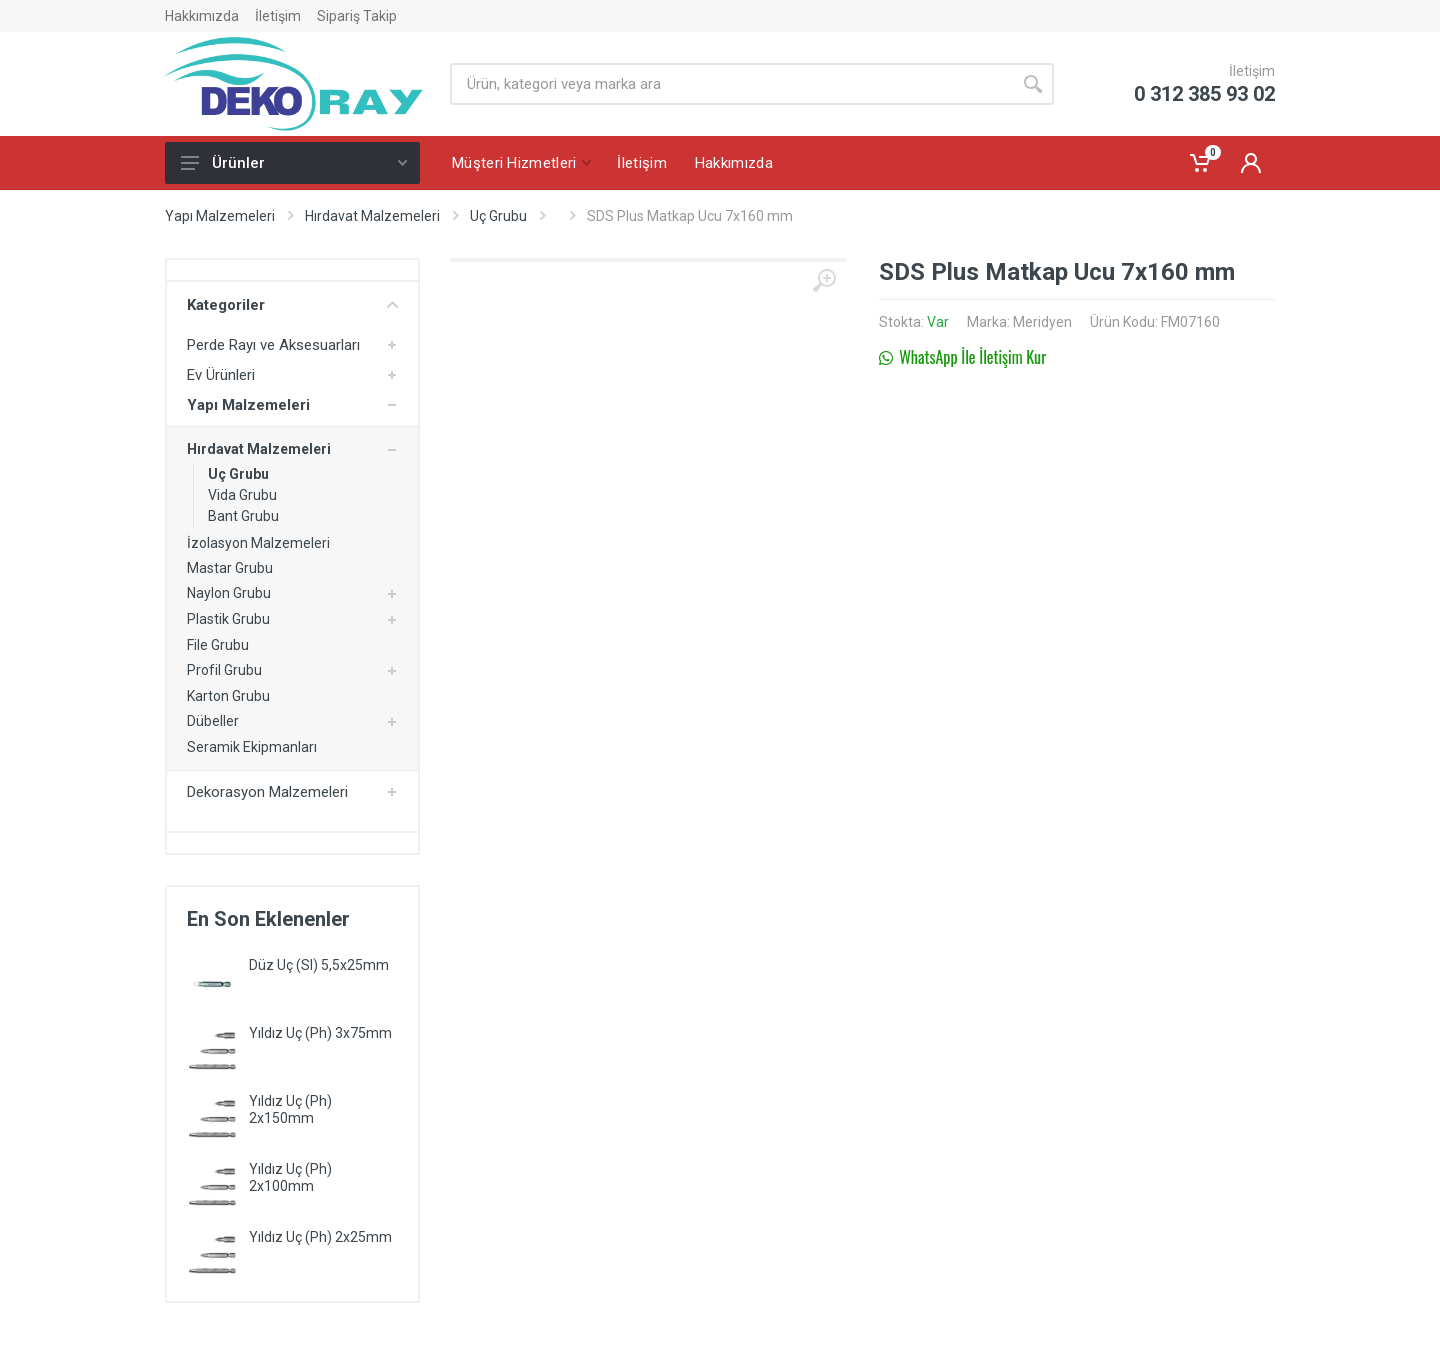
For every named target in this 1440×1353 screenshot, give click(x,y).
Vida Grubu (242, 495)
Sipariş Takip (357, 16)
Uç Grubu (498, 216)
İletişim (278, 16)
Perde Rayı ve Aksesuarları (273, 345)
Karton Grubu (228, 696)
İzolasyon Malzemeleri (258, 543)
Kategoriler (292, 305)
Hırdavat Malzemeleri (372, 216)
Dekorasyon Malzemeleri (267, 792)
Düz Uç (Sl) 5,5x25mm (319, 965)
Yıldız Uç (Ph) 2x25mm (320, 1237)
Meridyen (1042, 322)
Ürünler (294, 163)
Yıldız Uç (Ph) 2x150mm (290, 1109)
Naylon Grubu (229, 593)
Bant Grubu (243, 516)
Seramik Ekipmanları (252, 747)
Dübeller (213, 721)
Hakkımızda (202, 16)
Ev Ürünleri (221, 375)
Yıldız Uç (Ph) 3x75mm (320, 1033)
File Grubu (218, 645)
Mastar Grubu (230, 568)
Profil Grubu (224, 670)
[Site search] (731, 84)
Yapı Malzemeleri (220, 216)
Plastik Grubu (228, 619)
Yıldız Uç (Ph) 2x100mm (290, 1177)
